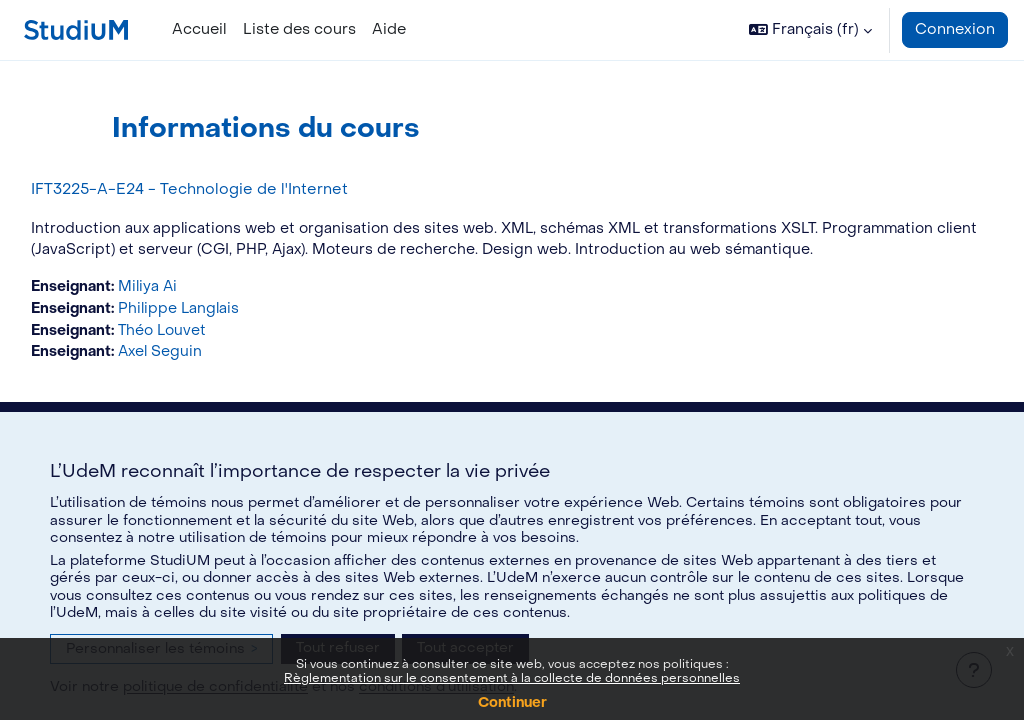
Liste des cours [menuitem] (299, 29)
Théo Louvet (213, 354)
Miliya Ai (197, 310)
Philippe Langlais (229, 332)
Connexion (955, 29)
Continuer (512, 702)
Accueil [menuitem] (199, 29)
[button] (810, 30)
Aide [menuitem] (389, 29)
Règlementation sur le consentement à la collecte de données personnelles (512, 678)
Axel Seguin (210, 377)
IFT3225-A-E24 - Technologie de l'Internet (234, 189)
